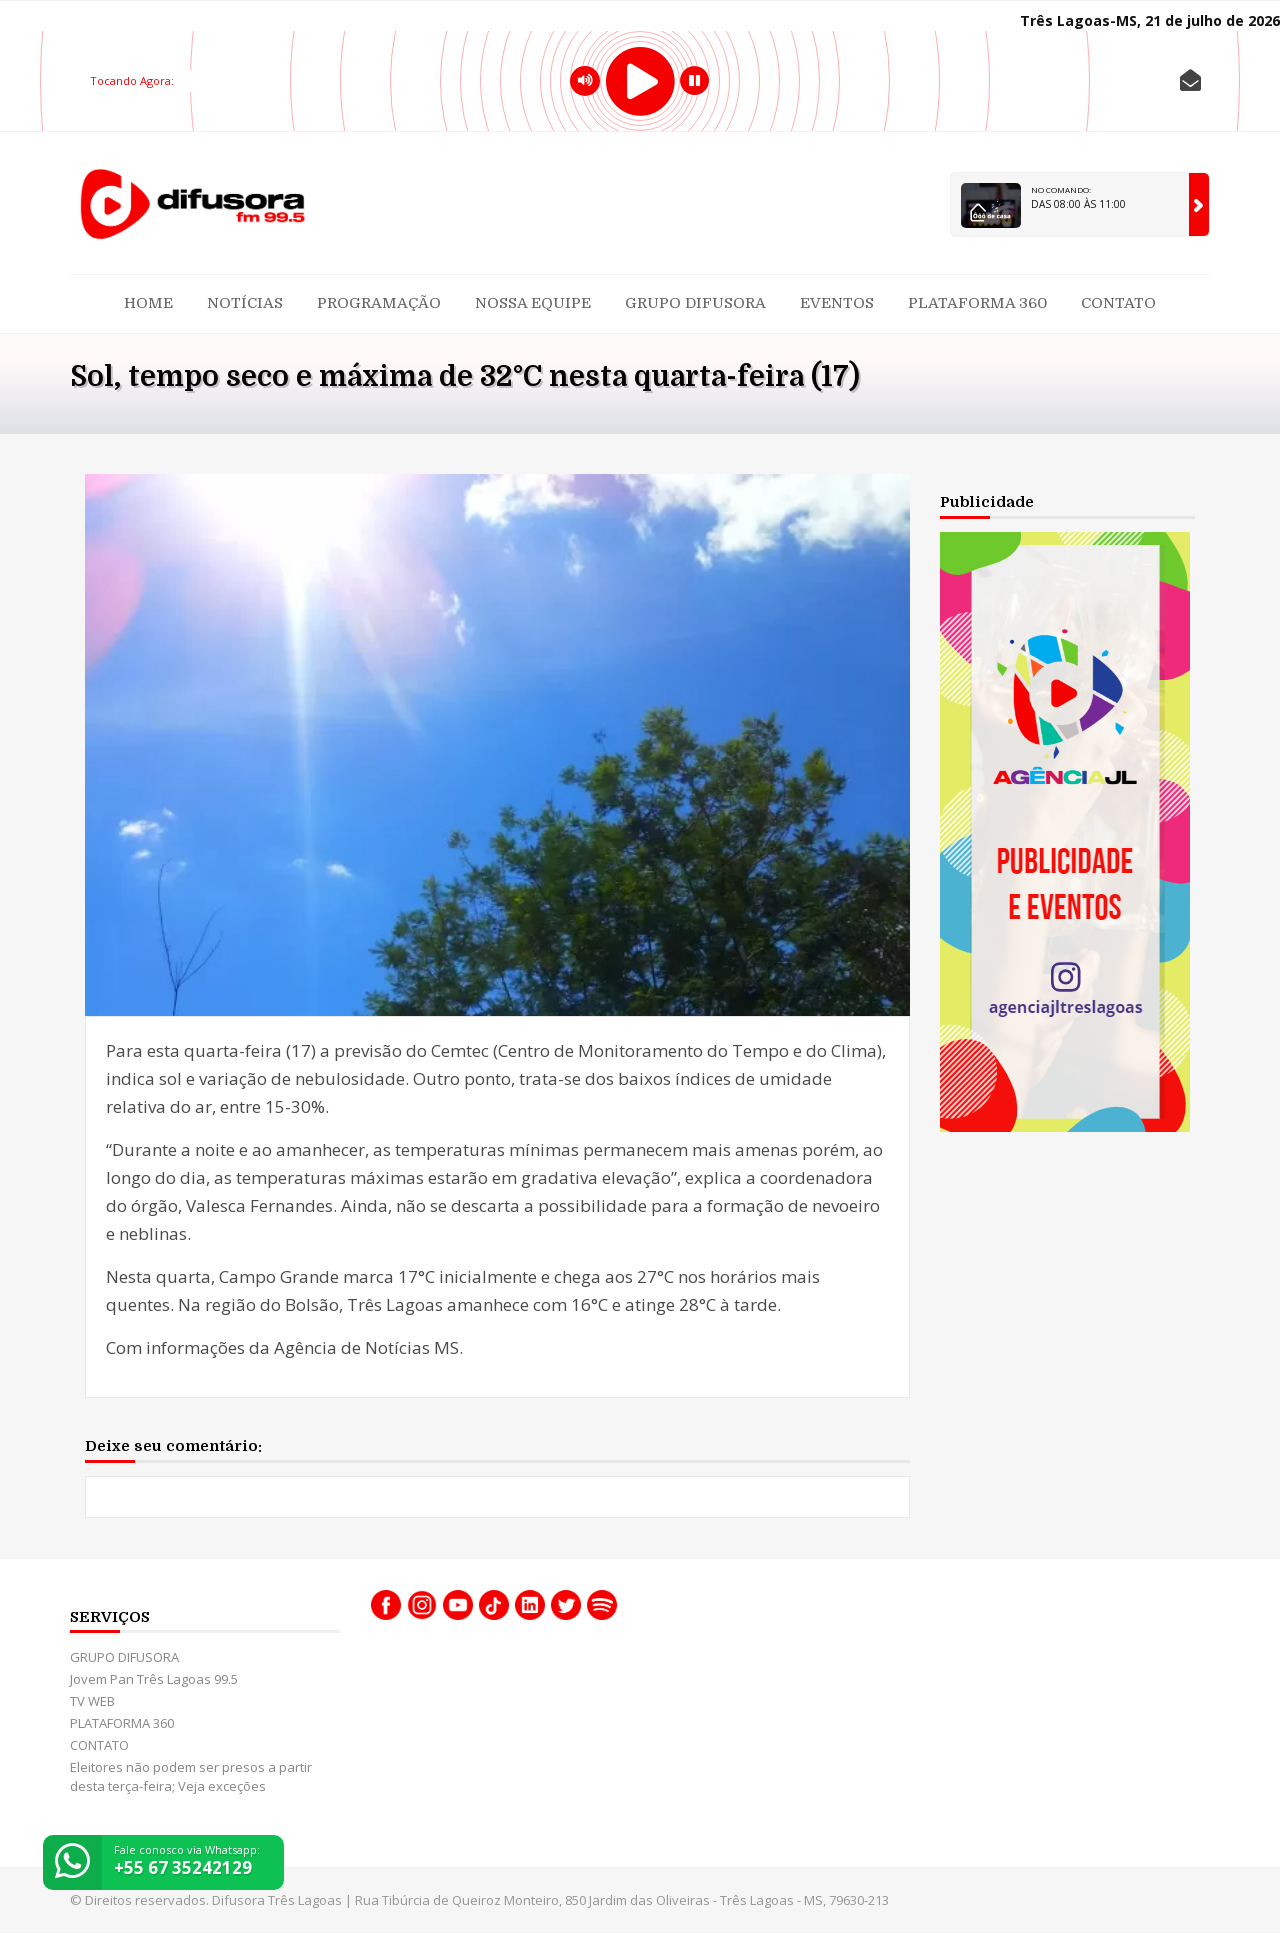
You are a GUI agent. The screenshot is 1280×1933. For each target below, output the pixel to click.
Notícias (245, 303)
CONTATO (1118, 303)
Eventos (837, 303)
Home (148, 303)
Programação (379, 303)
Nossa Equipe (533, 303)
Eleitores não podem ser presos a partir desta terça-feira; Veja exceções (191, 1776)
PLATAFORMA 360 (977, 303)
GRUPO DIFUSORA (695, 303)
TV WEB (92, 1701)
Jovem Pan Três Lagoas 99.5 (154, 1679)
